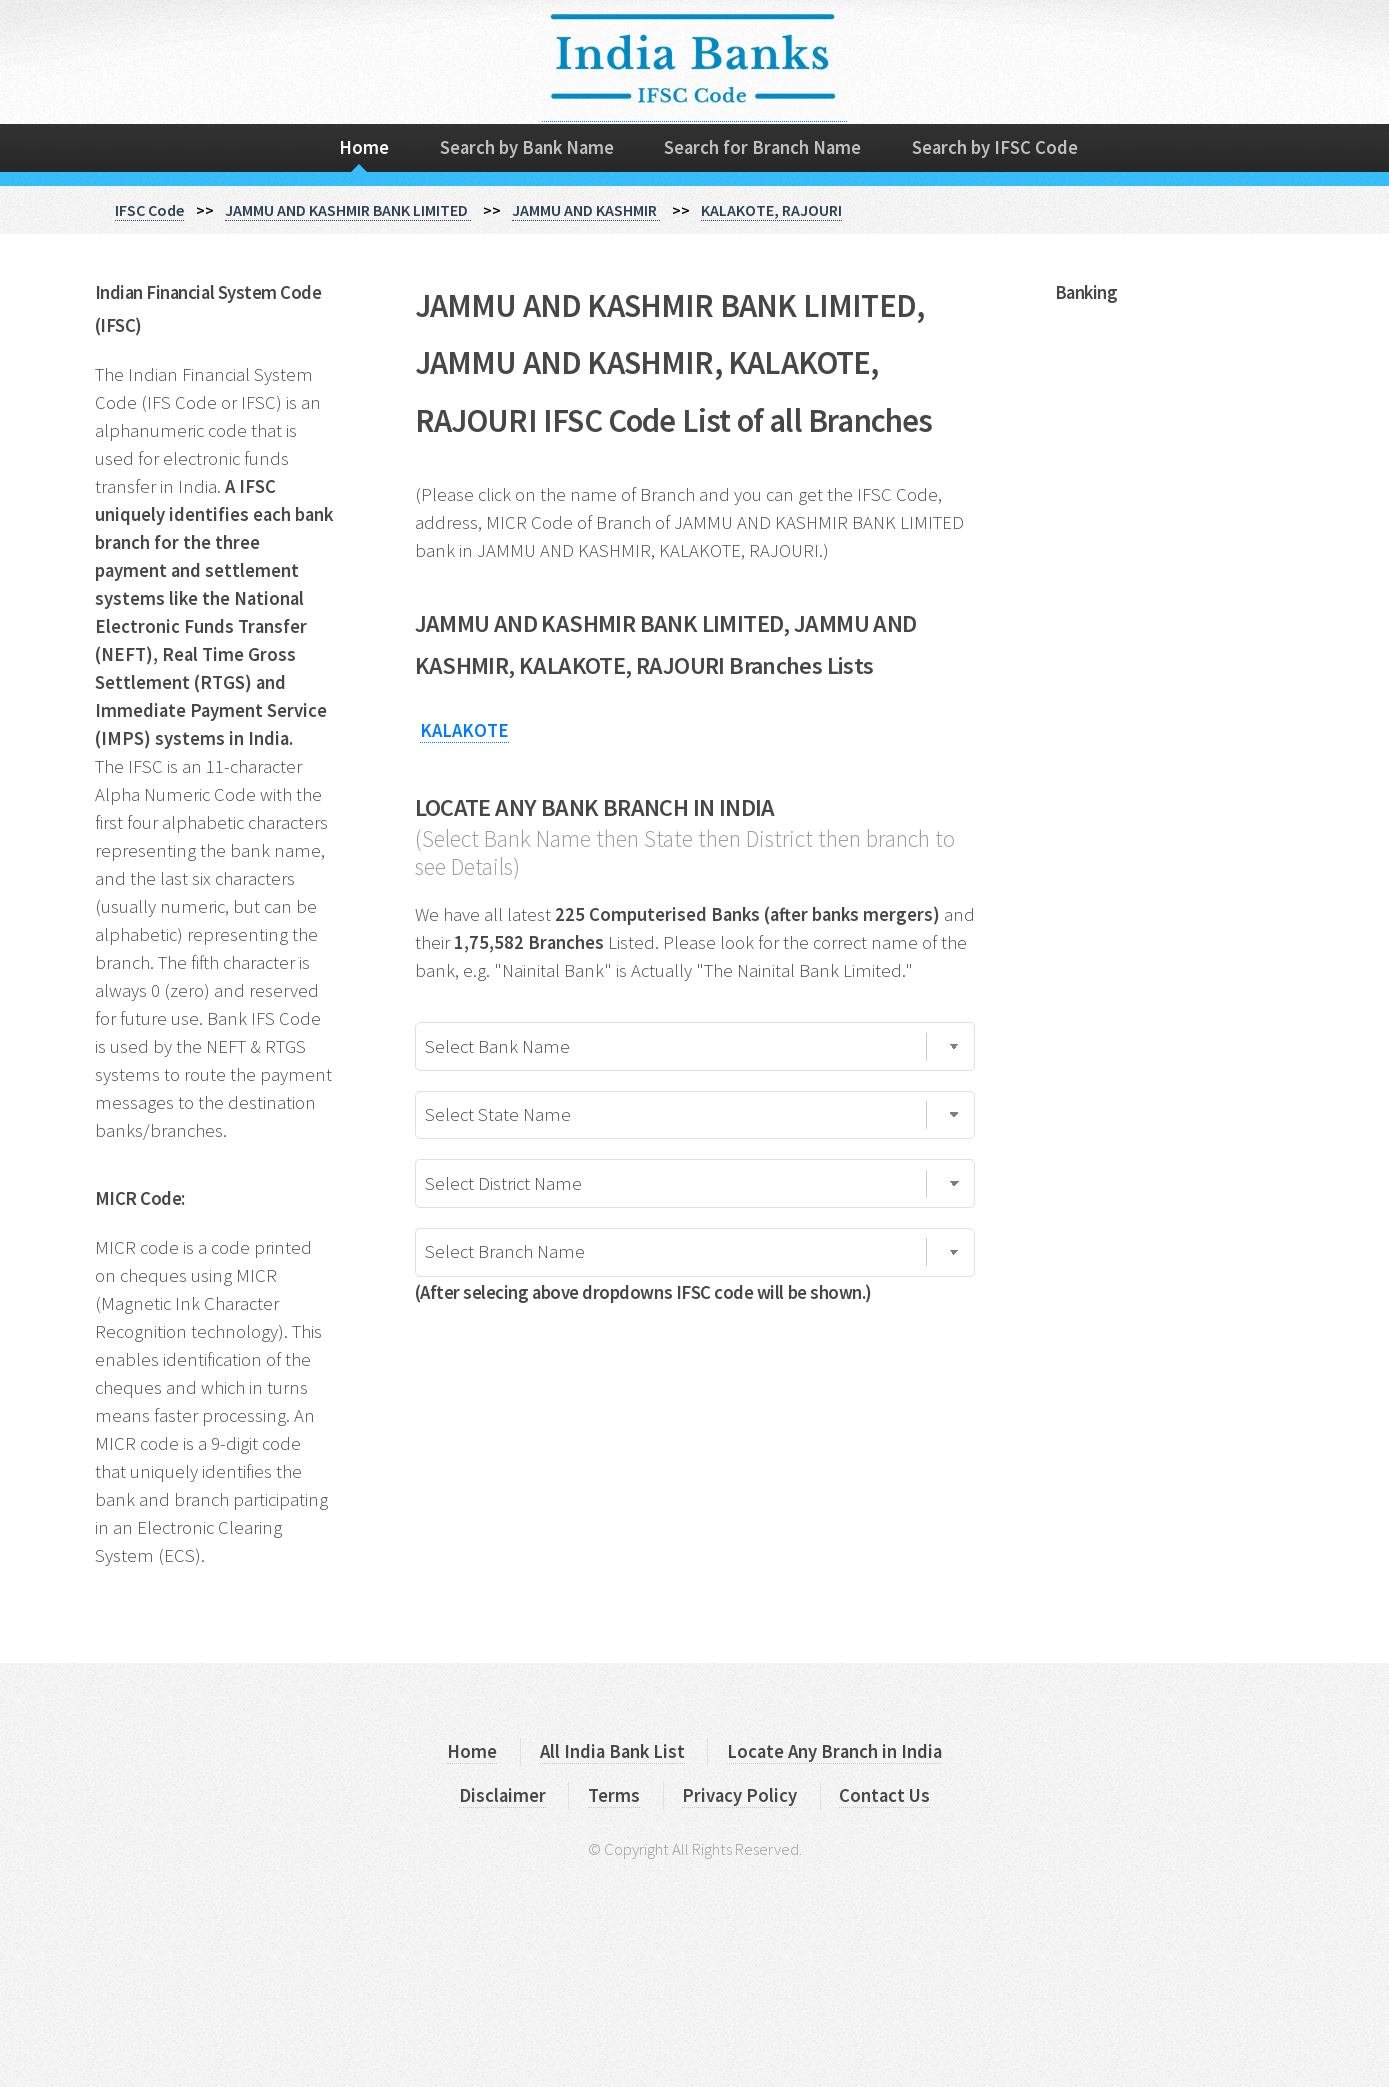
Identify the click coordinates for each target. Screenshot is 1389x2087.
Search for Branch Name (762, 147)
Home (364, 147)
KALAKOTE (464, 730)
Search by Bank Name (527, 147)
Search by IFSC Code (995, 147)
